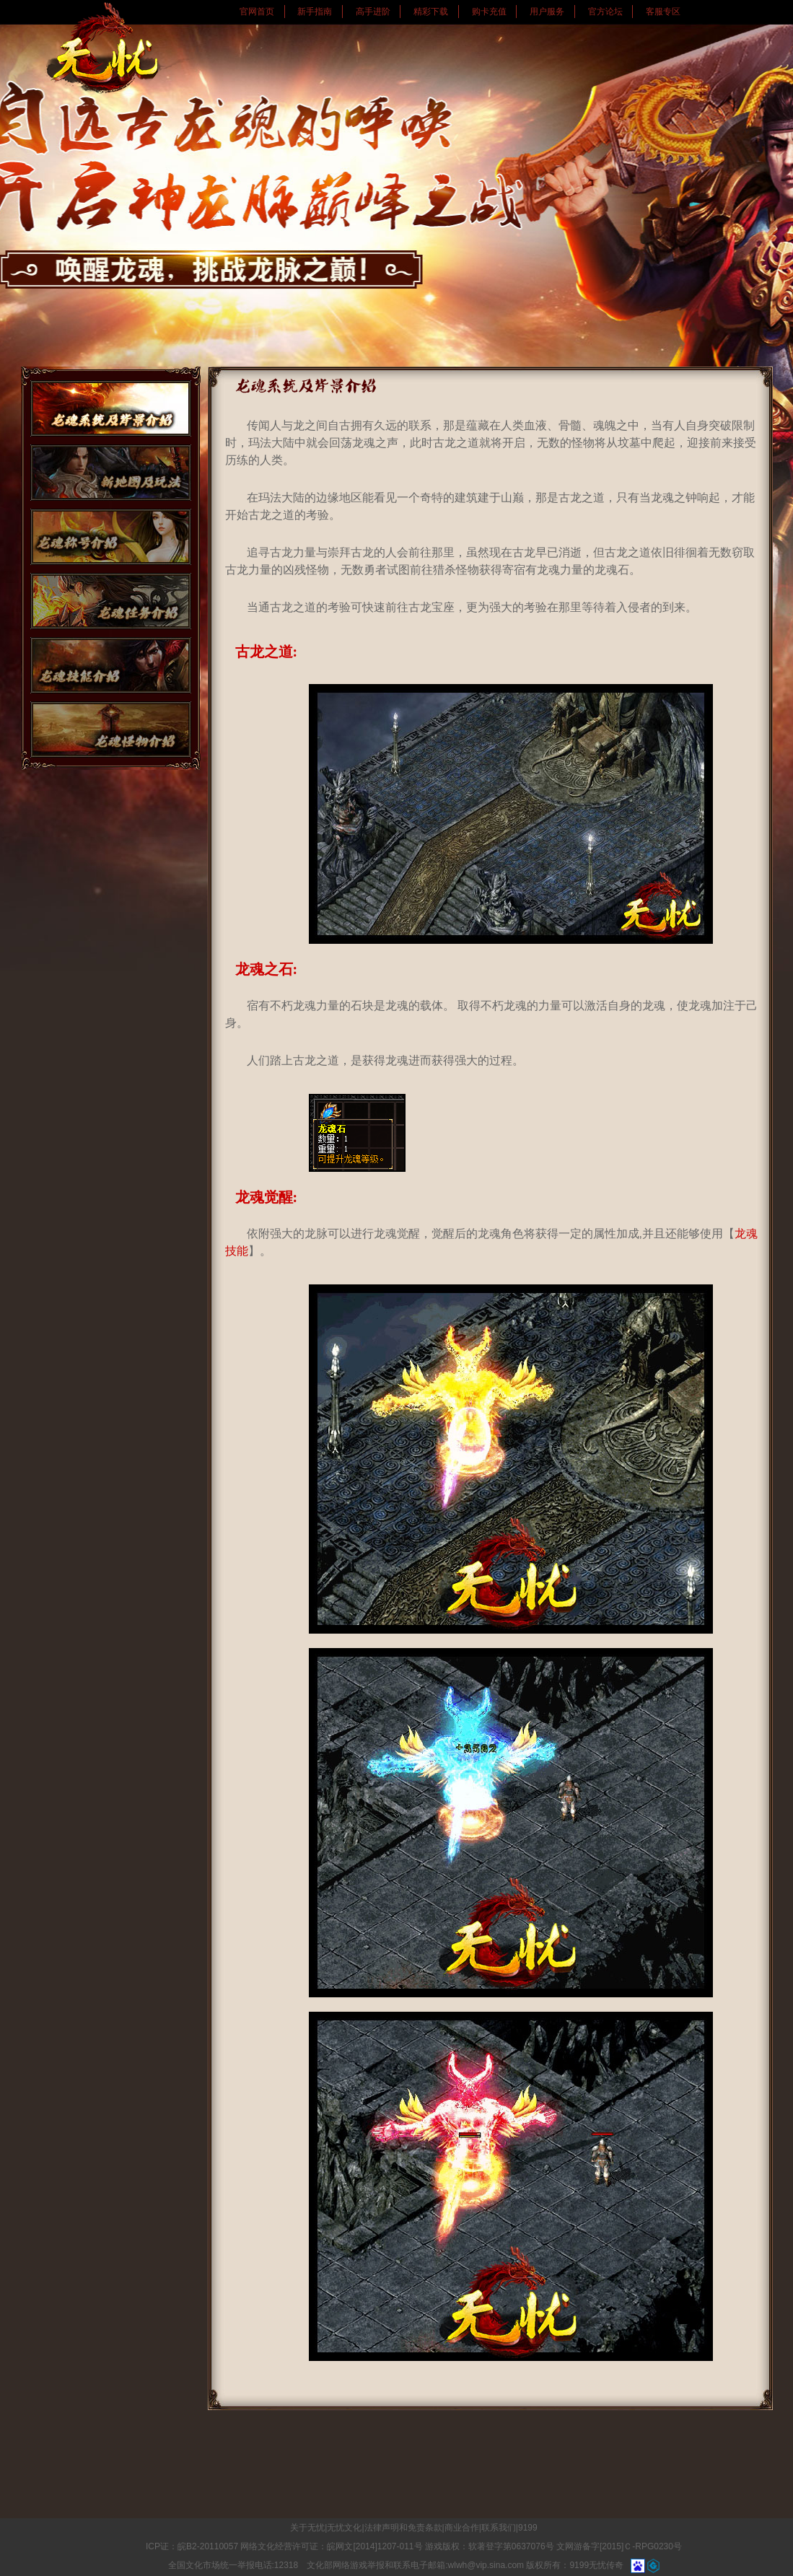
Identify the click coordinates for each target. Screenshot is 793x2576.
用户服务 (547, 11)
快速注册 (768, 504)
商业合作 (461, 2528)
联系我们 (498, 2528)
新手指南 (314, 11)
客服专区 (663, 11)
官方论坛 (605, 11)
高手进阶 (373, 11)
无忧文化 (344, 2528)
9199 (528, 2528)
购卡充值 (489, 11)
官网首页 (257, 11)
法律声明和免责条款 (403, 2528)
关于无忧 (307, 2528)
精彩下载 (430, 11)
